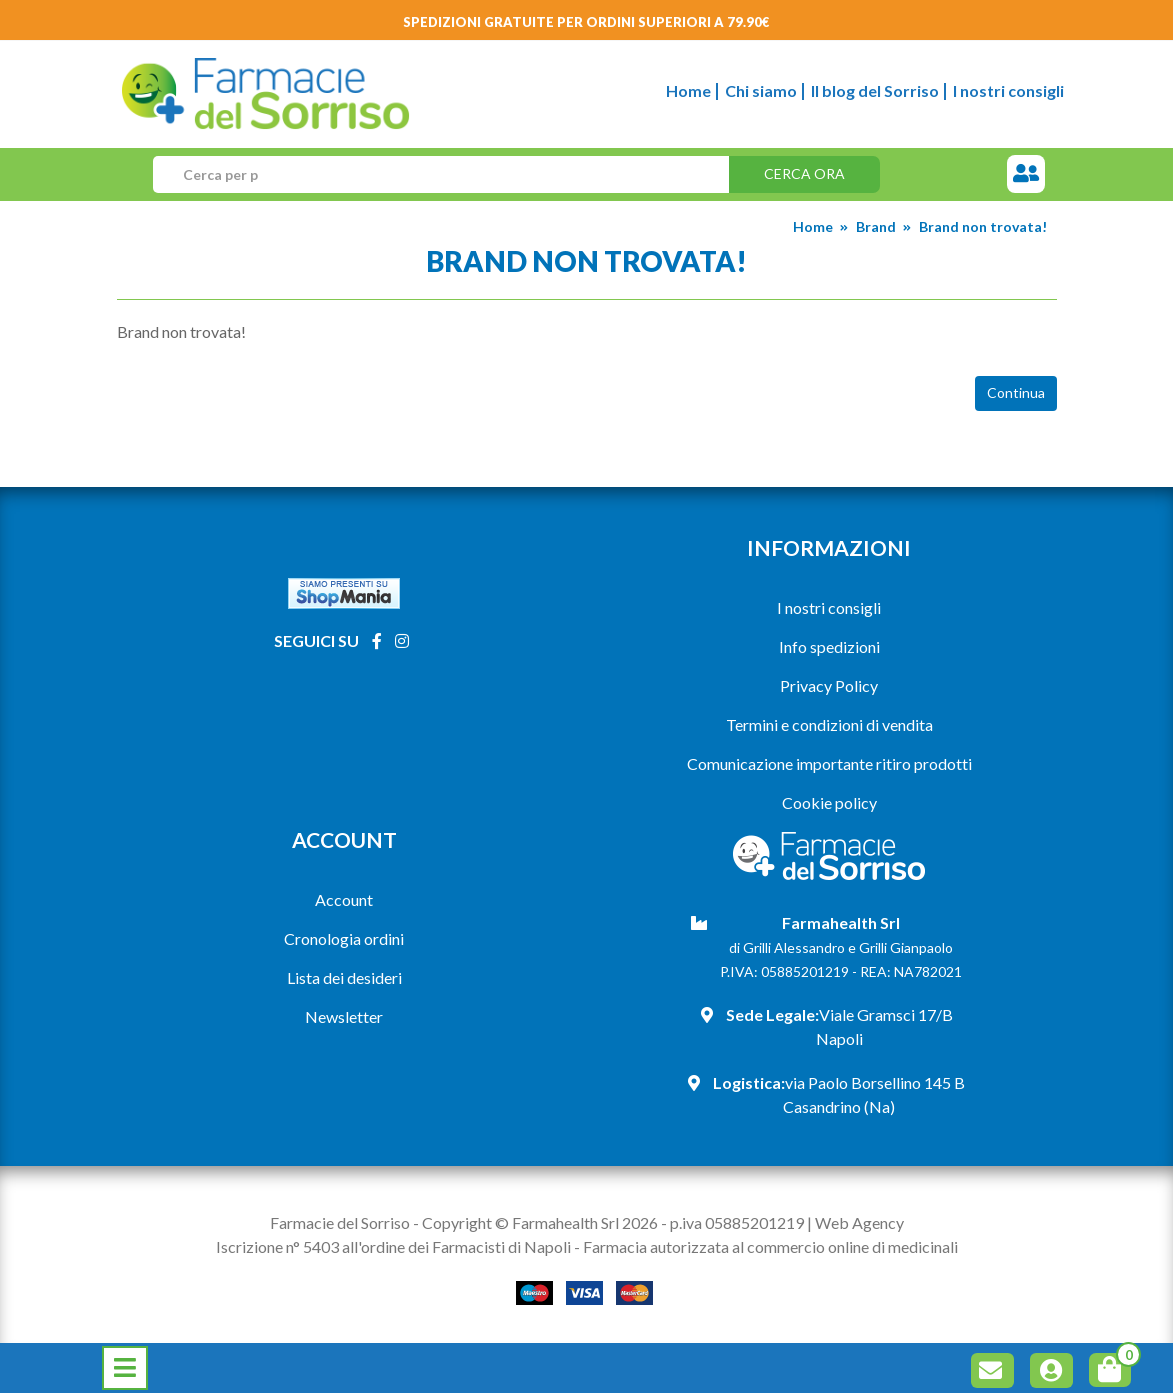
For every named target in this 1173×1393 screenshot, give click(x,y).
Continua (1016, 392)
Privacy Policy (829, 685)
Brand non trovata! (983, 226)
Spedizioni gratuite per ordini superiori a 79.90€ (586, 22)
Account (344, 899)
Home (688, 90)
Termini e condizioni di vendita (829, 724)
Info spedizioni (829, 646)
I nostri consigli (1008, 90)
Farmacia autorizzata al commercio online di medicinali (770, 1246)
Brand (876, 226)
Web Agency (859, 1222)
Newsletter (344, 1016)
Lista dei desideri (344, 977)
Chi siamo (761, 90)
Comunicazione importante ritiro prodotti (829, 763)
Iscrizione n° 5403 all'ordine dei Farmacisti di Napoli (393, 1246)
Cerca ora (804, 173)
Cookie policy (829, 802)
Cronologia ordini (344, 938)
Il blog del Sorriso (875, 90)
